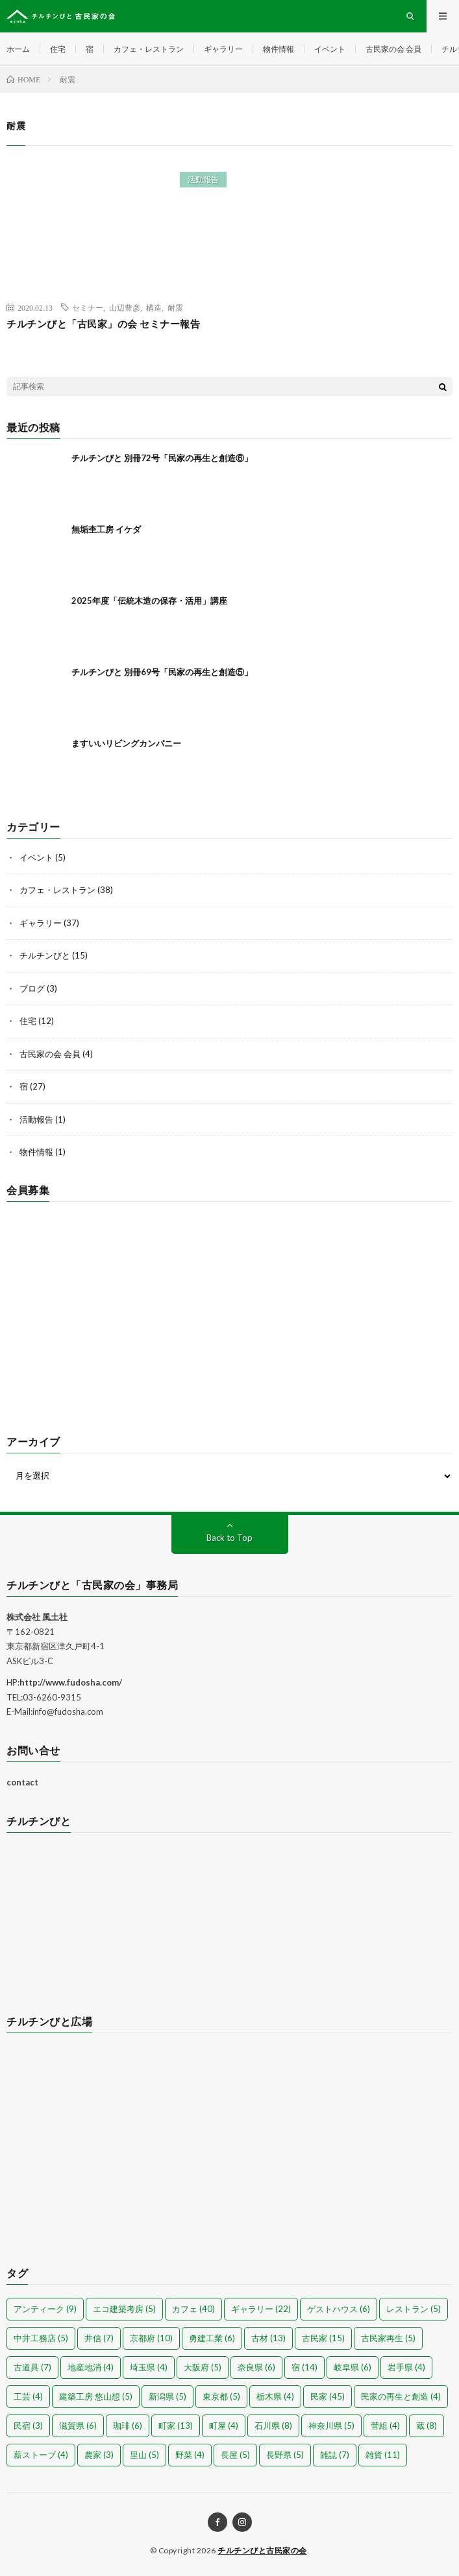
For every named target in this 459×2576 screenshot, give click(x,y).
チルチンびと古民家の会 (262, 2550)
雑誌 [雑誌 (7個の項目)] (334, 2455)
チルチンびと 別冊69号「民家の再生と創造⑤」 (162, 672)
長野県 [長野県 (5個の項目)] (285, 2455)
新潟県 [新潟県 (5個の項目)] (167, 2396)
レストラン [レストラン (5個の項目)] (413, 2309)
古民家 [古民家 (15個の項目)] (323, 2338)
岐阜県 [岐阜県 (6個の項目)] (352, 2367)
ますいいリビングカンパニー (126, 743)
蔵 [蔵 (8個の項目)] (426, 2425)
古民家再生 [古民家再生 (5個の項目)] (388, 2338)
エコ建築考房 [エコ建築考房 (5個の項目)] (124, 2309)
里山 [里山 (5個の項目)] (144, 2455)
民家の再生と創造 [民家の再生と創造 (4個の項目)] (401, 2396)
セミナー (87, 307)
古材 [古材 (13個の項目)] (268, 2338)
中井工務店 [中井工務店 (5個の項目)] (41, 2338)
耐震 (175, 307)
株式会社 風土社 (37, 1617)
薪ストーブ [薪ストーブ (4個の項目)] (41, 2455)
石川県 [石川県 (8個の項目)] (273, 2425)
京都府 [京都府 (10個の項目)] (151, 2338)
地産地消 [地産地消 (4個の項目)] (91, 2367)
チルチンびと (44, 955)
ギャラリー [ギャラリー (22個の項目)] (261, 2309)
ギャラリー (223, 49)
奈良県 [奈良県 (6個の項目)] (256, 2367)
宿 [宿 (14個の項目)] (304, 2367)
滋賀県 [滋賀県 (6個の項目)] (78, 2425)
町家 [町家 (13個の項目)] (175, 2425)
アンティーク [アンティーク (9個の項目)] (45, 2309)
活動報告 (203, 179)
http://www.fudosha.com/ (70, 1682)
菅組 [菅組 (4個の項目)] (385, 2425)
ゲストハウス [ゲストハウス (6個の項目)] (338, 2309)
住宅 (58, 49)
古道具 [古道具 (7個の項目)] (32, 2367)
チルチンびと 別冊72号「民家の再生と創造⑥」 (162, 458)
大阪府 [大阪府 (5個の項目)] (202, 2367)
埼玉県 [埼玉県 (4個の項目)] (148, 2367)
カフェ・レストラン (149, 49)
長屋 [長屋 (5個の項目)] (235, 2455)
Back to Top (229, 1537)
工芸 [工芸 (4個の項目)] (28, 2396)
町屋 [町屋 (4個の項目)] (223, 2425)
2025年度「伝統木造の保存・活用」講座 (149, 600)
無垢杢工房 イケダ (106, 529)
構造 (154, 307)
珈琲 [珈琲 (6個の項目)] (127, 2425)
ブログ (32, 988)
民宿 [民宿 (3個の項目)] (28, 2425)
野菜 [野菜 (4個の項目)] (190, 2455)
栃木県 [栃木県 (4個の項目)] (275, 2396)
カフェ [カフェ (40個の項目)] (193, 2309)
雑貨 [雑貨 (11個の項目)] (383, 2455)
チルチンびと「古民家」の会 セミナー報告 (103, 323)
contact (22, 1782)
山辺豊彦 (124, 307)
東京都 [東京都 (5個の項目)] (221, 2396)
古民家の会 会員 (393, 49)
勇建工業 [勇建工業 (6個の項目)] (212, 2338)
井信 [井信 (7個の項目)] (99, 2338)
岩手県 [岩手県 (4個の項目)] (406, 2367)
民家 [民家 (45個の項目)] (327, 2396)
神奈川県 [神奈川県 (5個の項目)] (331, 2425)
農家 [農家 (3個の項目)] (99, 2455)
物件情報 (278, 49)
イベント (329, 49)
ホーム (18, 49)
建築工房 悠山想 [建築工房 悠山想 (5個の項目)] (95, 2396)
